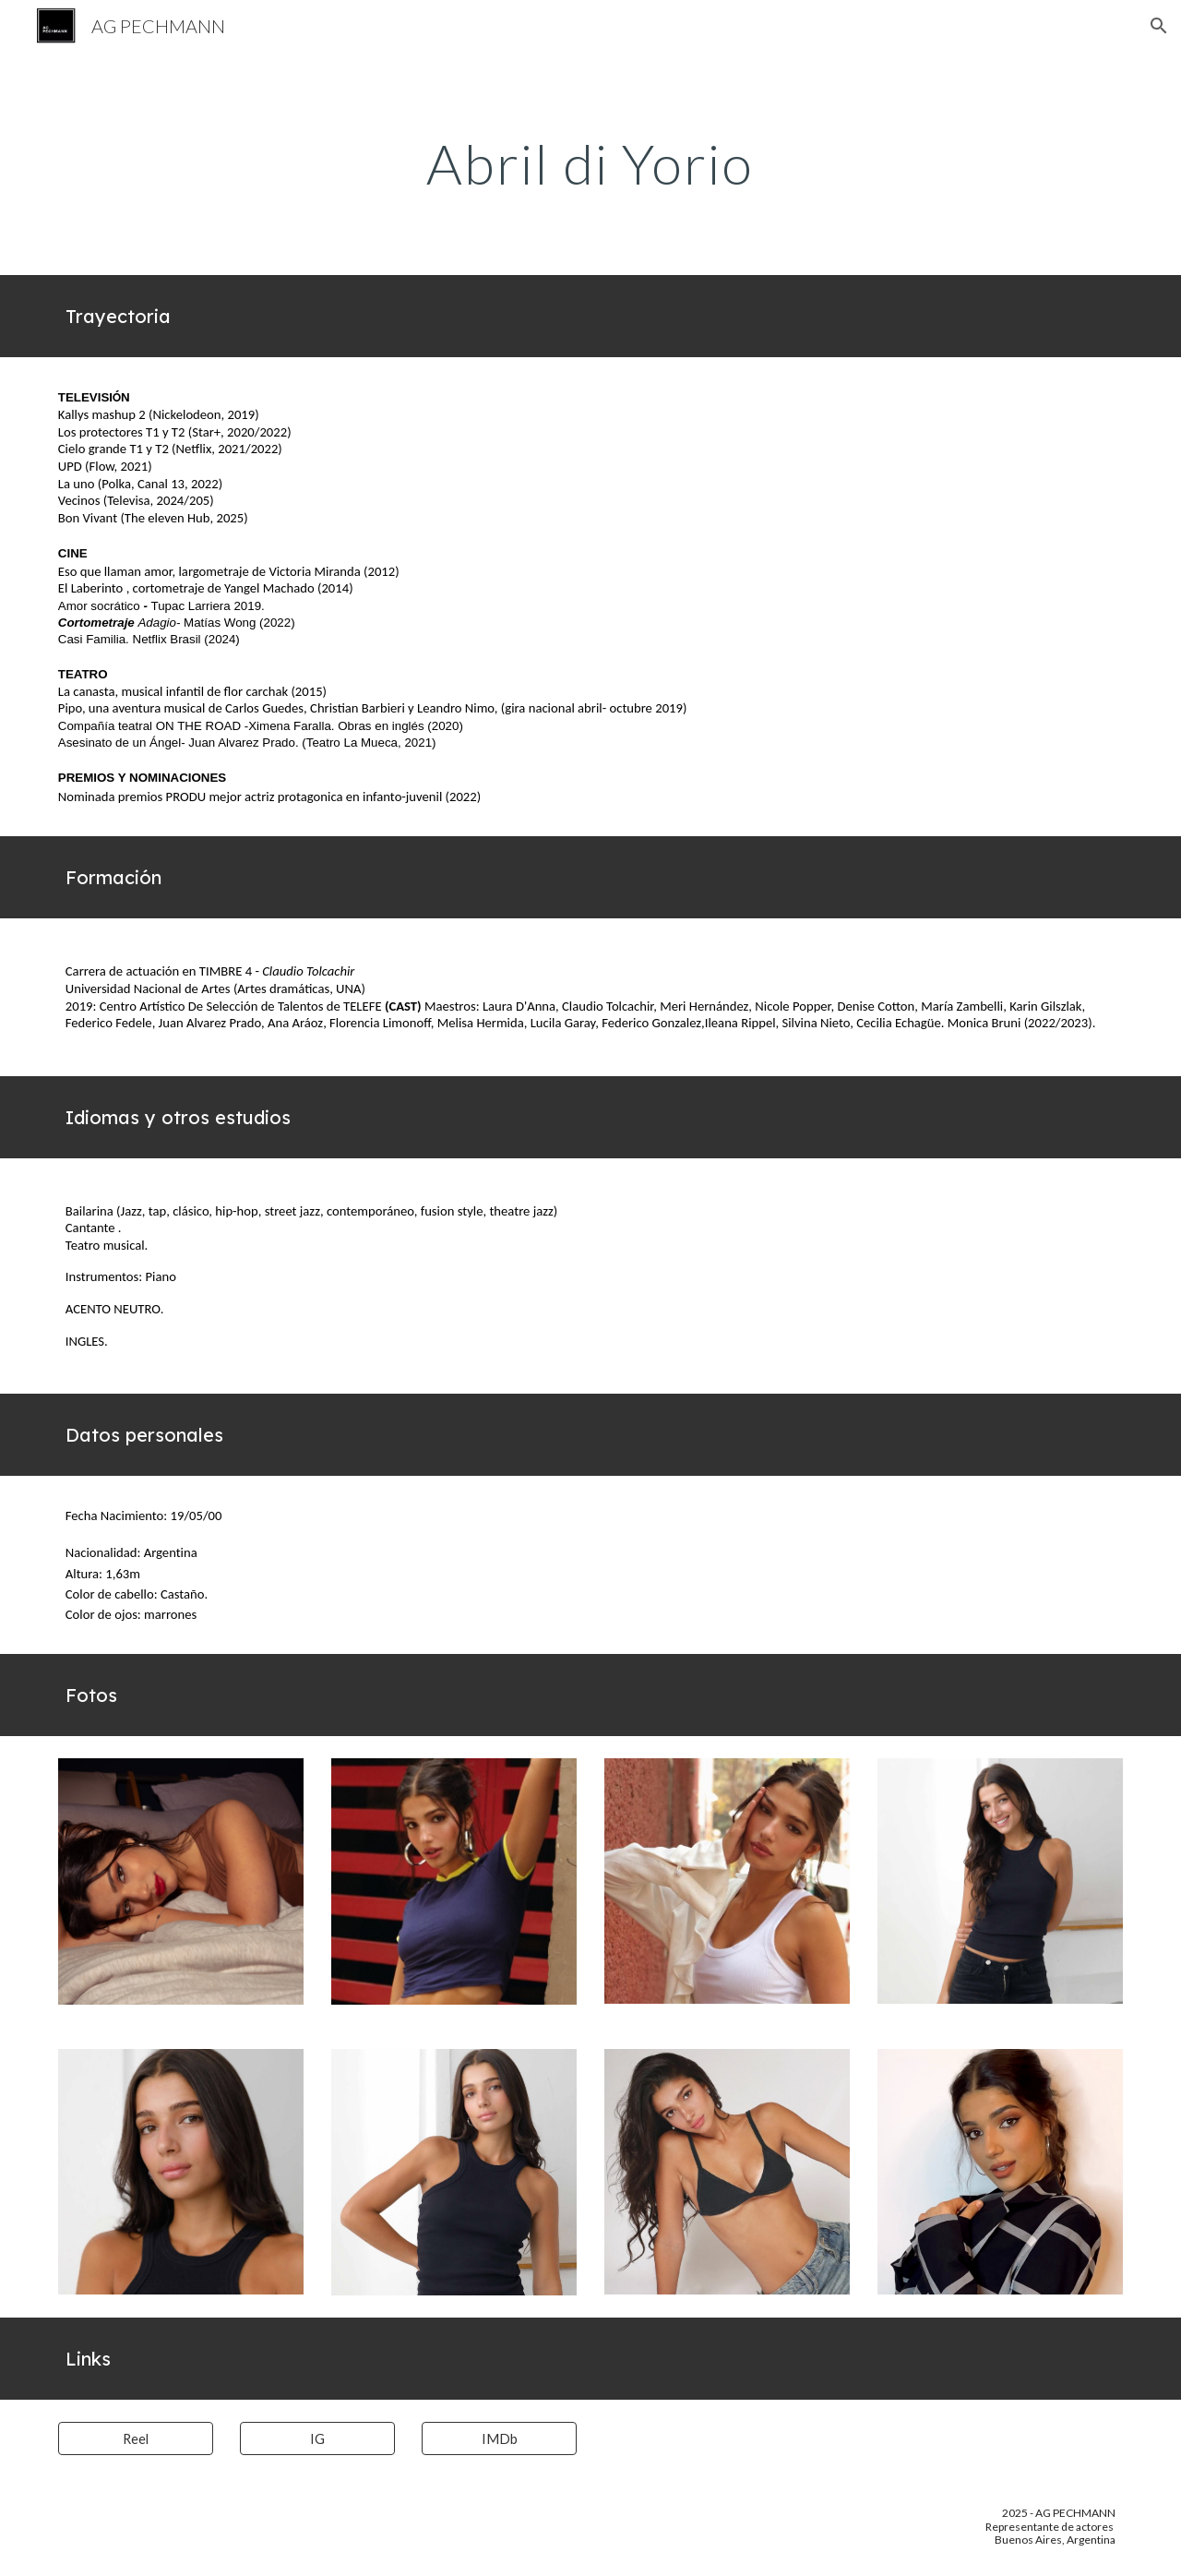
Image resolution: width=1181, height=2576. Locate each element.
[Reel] (135, 2438)
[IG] (317, 2438)
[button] (1159, 26)
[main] (590, 163)
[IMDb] (499, 2438)
